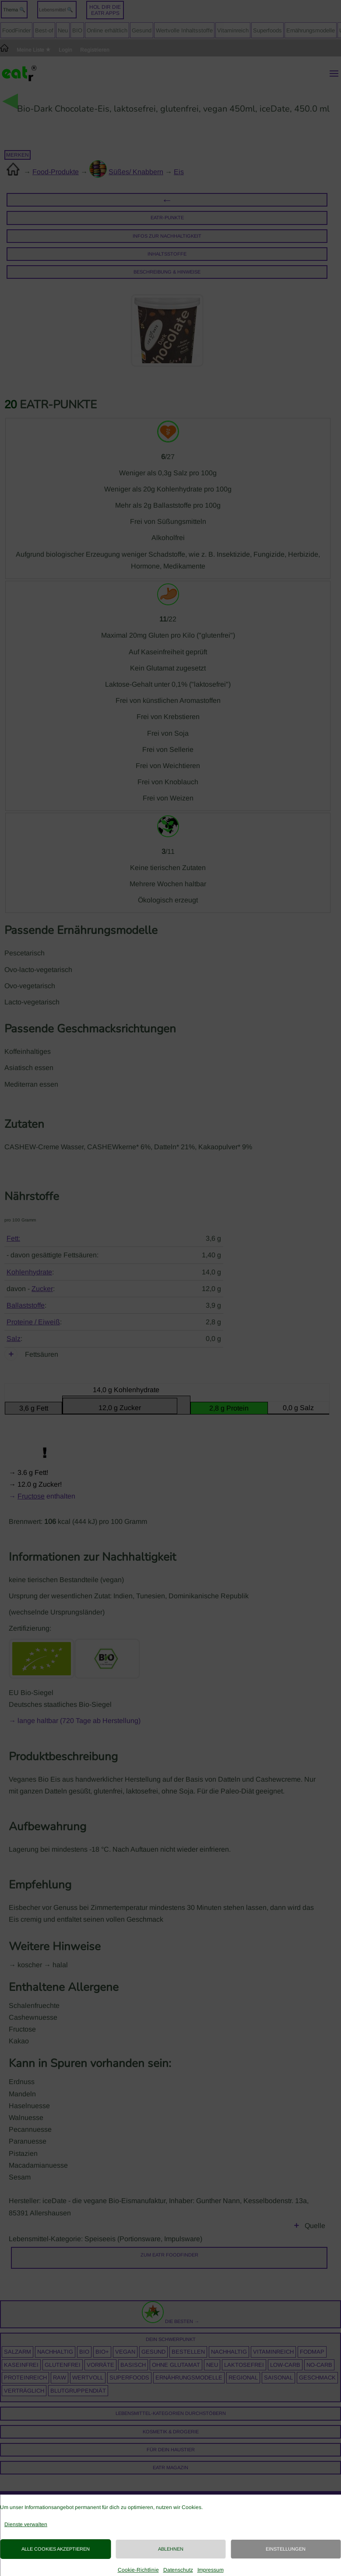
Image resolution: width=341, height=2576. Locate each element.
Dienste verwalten (25, 2524)
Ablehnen (170, 2548)
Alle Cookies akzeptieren (55, 2548)
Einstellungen (286, 2548)
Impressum (210, 2570)
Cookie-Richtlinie (138, 2570)
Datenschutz (178, 2570)
